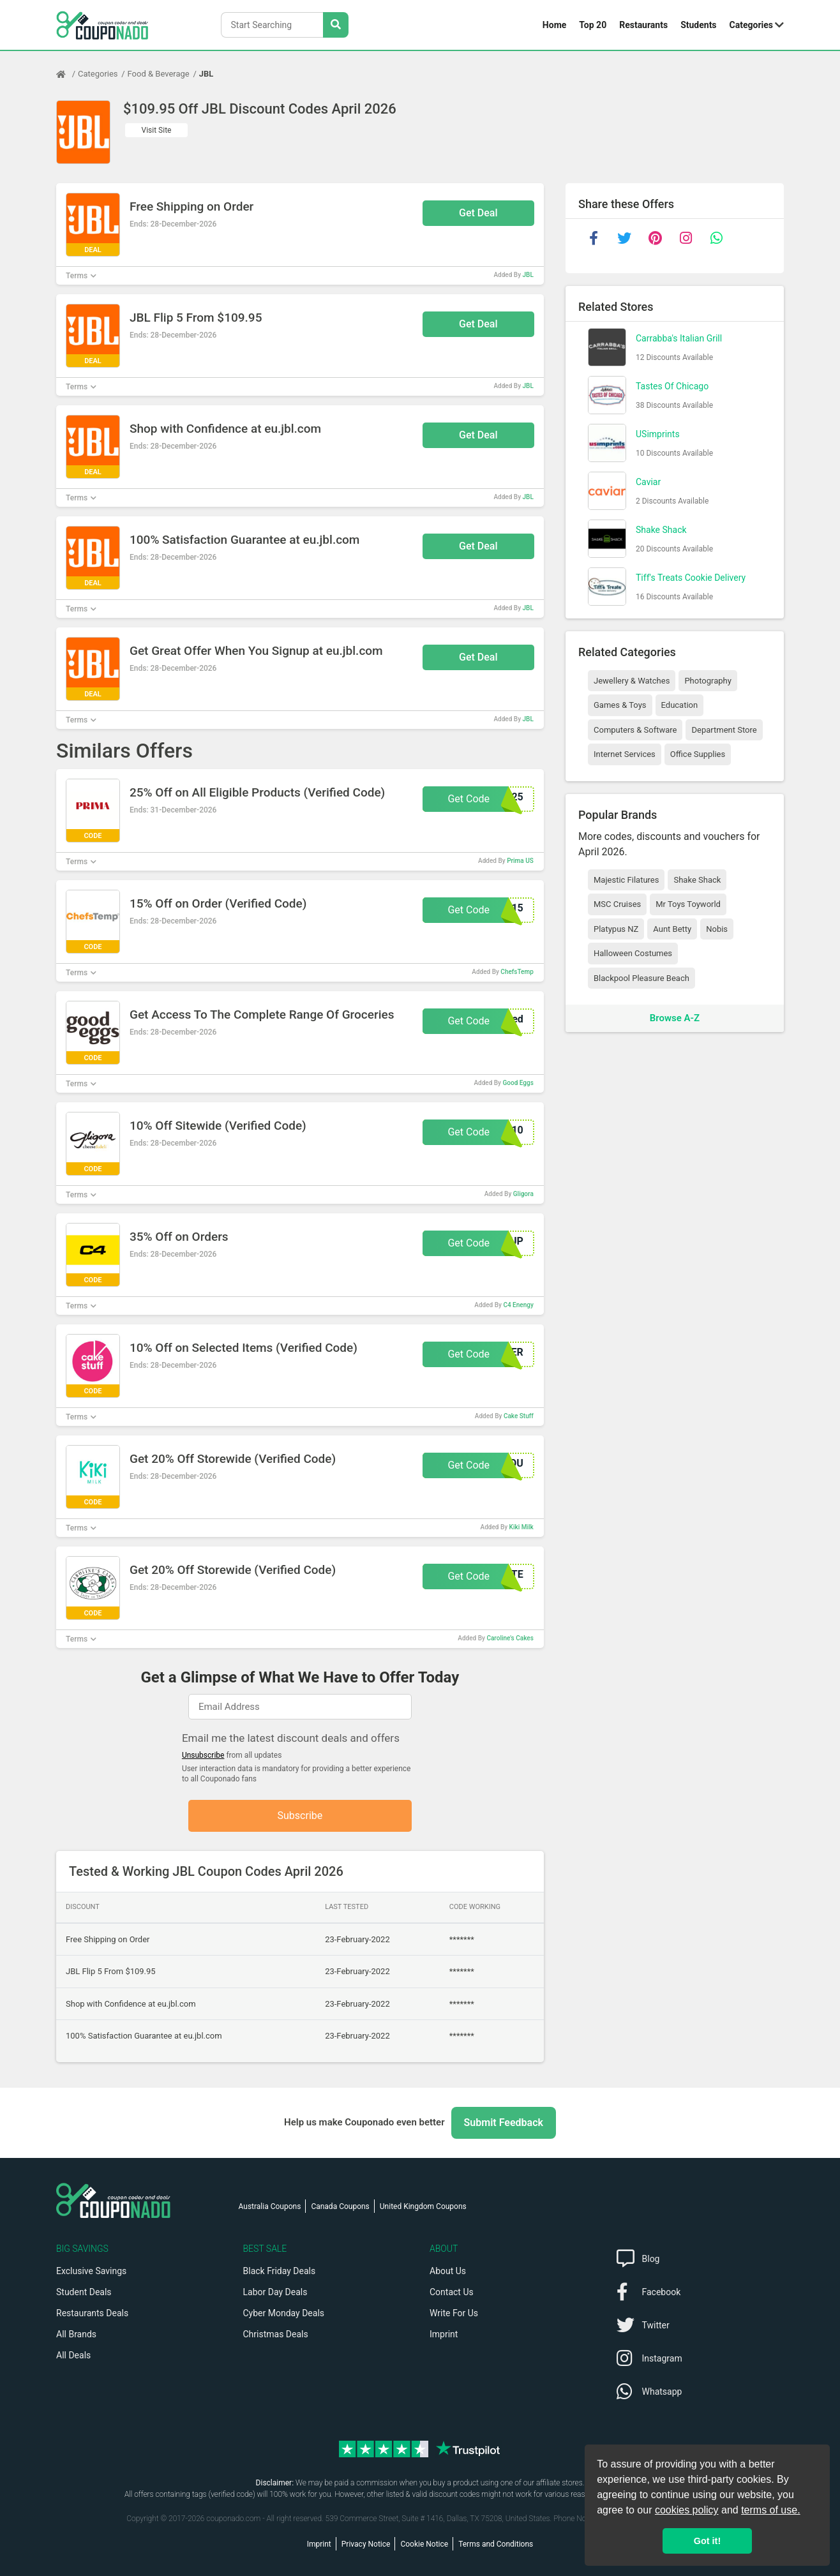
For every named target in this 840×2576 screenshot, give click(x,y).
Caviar (648, 482)
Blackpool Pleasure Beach (641, 978)
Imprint (444, 2334)
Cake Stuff (519, 1415)
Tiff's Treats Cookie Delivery (691, 578)
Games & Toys (620, 705)
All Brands (76, 2334)
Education (679, 705)
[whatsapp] (716, 238)
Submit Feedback (503, 2122)
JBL (206, 74)
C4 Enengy (518, 1304)
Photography (707, 680)
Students (698, 25)
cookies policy (687, 2510)
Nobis (717, 929)
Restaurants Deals (92, 2313)
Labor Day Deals (275, 2292)
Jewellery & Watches (632, 680)
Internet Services (625, 754)
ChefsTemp (516, 971)
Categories (751, 25)
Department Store (723, 730)
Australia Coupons (270, 2206)
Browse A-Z (675, 1018)
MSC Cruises (617, 904)
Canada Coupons (340, 2206)
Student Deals (84, 2292)
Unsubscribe (203, 1755)
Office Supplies (697, 754)
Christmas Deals (275, 2334)
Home (554, 25)
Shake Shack (661, 530)
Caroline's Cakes (509, 1638)
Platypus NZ (616, 929)
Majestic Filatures (626, 880)
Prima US (520, 860)
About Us (448, 2271)
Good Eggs (517, 1082)
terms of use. (770, 2510)
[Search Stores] (336, 25)
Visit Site (157, 130)
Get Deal (478, 213)
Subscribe (300, 1815)
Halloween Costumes (633, 953)
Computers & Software (635, 730)
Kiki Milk (521, 1527)
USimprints (658, 434)
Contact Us (452, 2292)
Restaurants (643, 25)
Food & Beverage (159, 74)
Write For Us (454, 2313)
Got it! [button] (707, 2541)
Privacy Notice (366, 2544)
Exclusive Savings (91, 2271)
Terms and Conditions (495, 2544)
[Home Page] (67, 74)
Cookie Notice (424, 2544)
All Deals (73, 2355)
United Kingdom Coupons (423, 2206)
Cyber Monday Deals (284, 2313)
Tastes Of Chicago (672, 386)
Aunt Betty (672, 929)
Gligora (523, 1193)
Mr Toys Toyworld (688, 904)
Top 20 (592, 25)
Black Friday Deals (279, 2271)
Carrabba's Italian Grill (679, 338)
